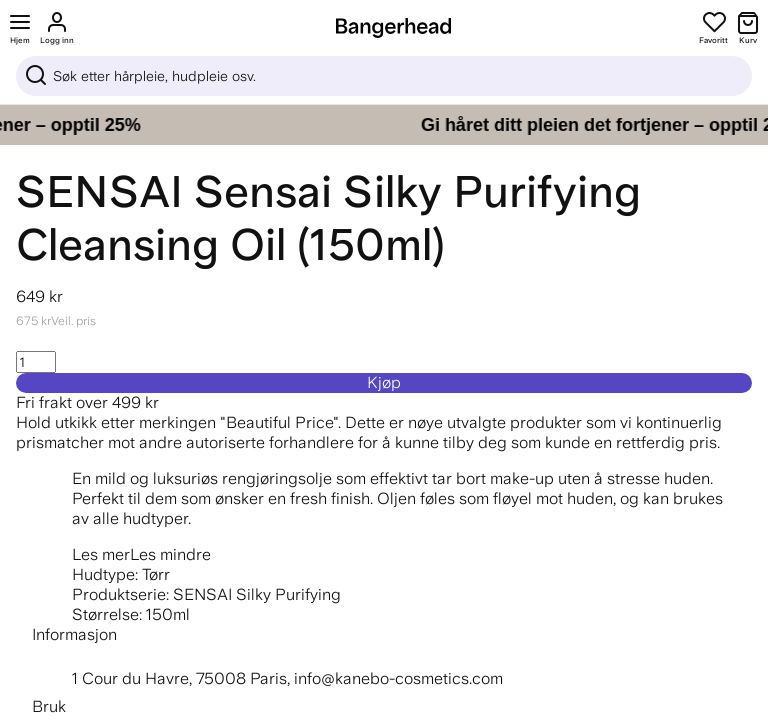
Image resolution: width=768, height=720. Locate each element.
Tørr (156, 574)
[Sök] (384, 76)
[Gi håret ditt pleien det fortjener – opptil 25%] (384, 125)
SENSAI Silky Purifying (257, 594)
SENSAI (99, 191)
